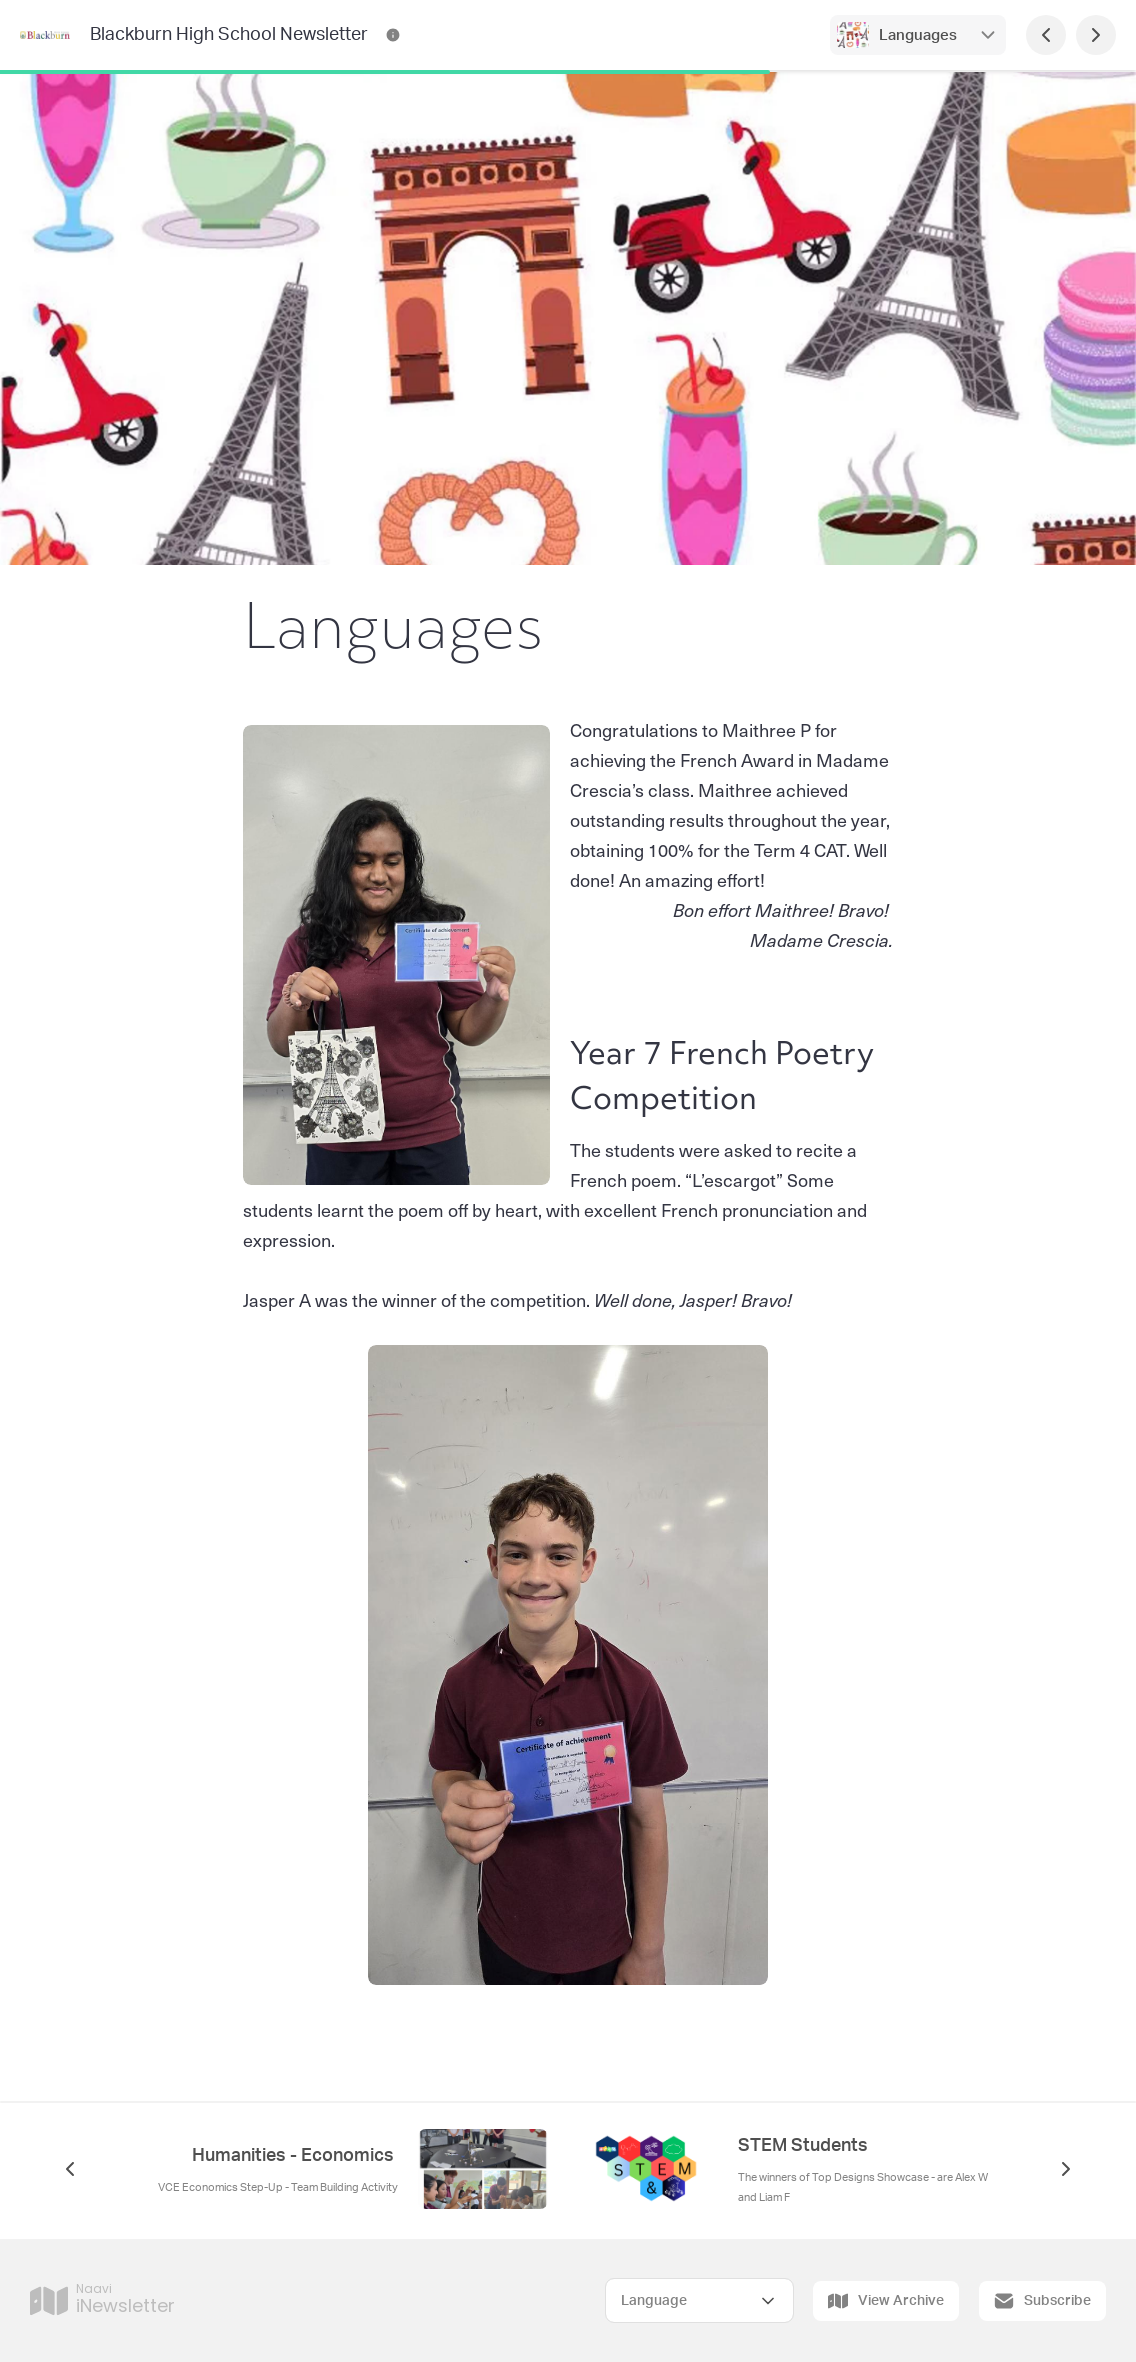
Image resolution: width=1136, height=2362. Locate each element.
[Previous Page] (1046, 35)
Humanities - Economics (295, 2156)
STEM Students (803, 2146)
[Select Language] (699, 2300)
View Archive (886, 2301)
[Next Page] (1096, 35)
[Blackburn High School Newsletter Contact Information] (393, 35)
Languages (918, 35)
